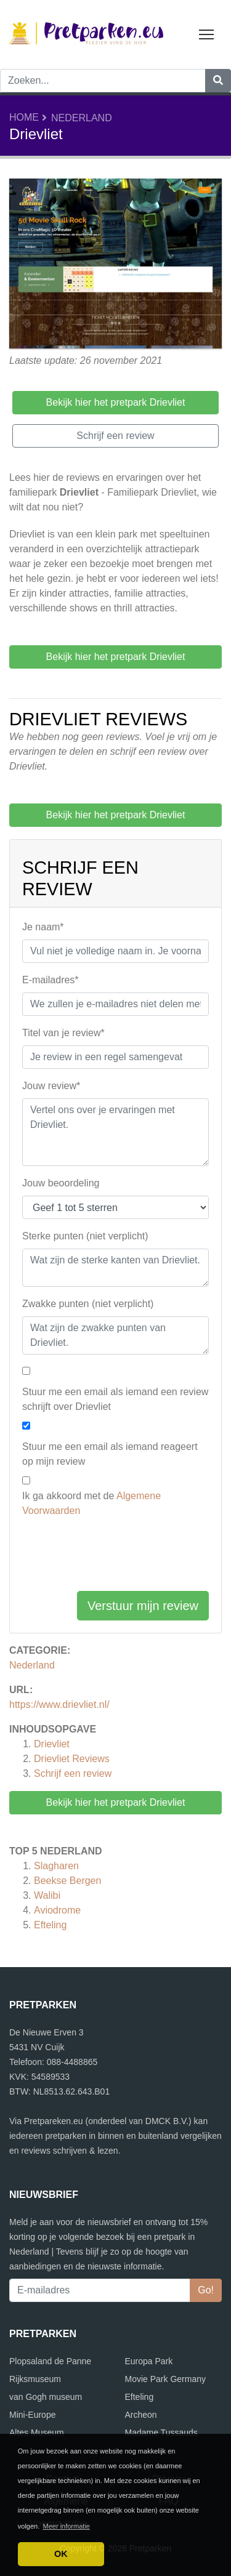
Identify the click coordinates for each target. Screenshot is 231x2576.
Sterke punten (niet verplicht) (85, 1236)
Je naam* (43, 927)
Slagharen (56, 1866)
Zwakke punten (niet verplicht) (87, 1303)
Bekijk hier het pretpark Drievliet (115, 1802)
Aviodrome (57, 1910)
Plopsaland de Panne (50, 2361)
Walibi (47, 1895)
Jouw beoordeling (60, 1183)
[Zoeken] (218, 80)
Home (24, 117)
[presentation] (115, 1557)
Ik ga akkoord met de (91, 1503)
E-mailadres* (50, 980)
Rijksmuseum (35, 2379)
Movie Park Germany (165, 2379)
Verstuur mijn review (142, 1605)
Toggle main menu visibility (207, 31)
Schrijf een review (72, 1773)
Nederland (81, 118)
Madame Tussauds (161, 2432)
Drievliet (52, 1744)
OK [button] (61, 2554)
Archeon (141, 2415)
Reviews (72, 1758)
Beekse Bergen (67, 1880)
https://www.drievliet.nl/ (59, 1704)
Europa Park (149, 2361)
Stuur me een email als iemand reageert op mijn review (110, 1454)
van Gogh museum (45, 2397)
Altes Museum (36, 2432)
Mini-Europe (32, 2415)
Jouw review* (51, 1086)
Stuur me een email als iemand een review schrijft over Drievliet (115, 1399)
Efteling (50, 1925)
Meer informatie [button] (66, 2526)
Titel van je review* (63, 1033)
